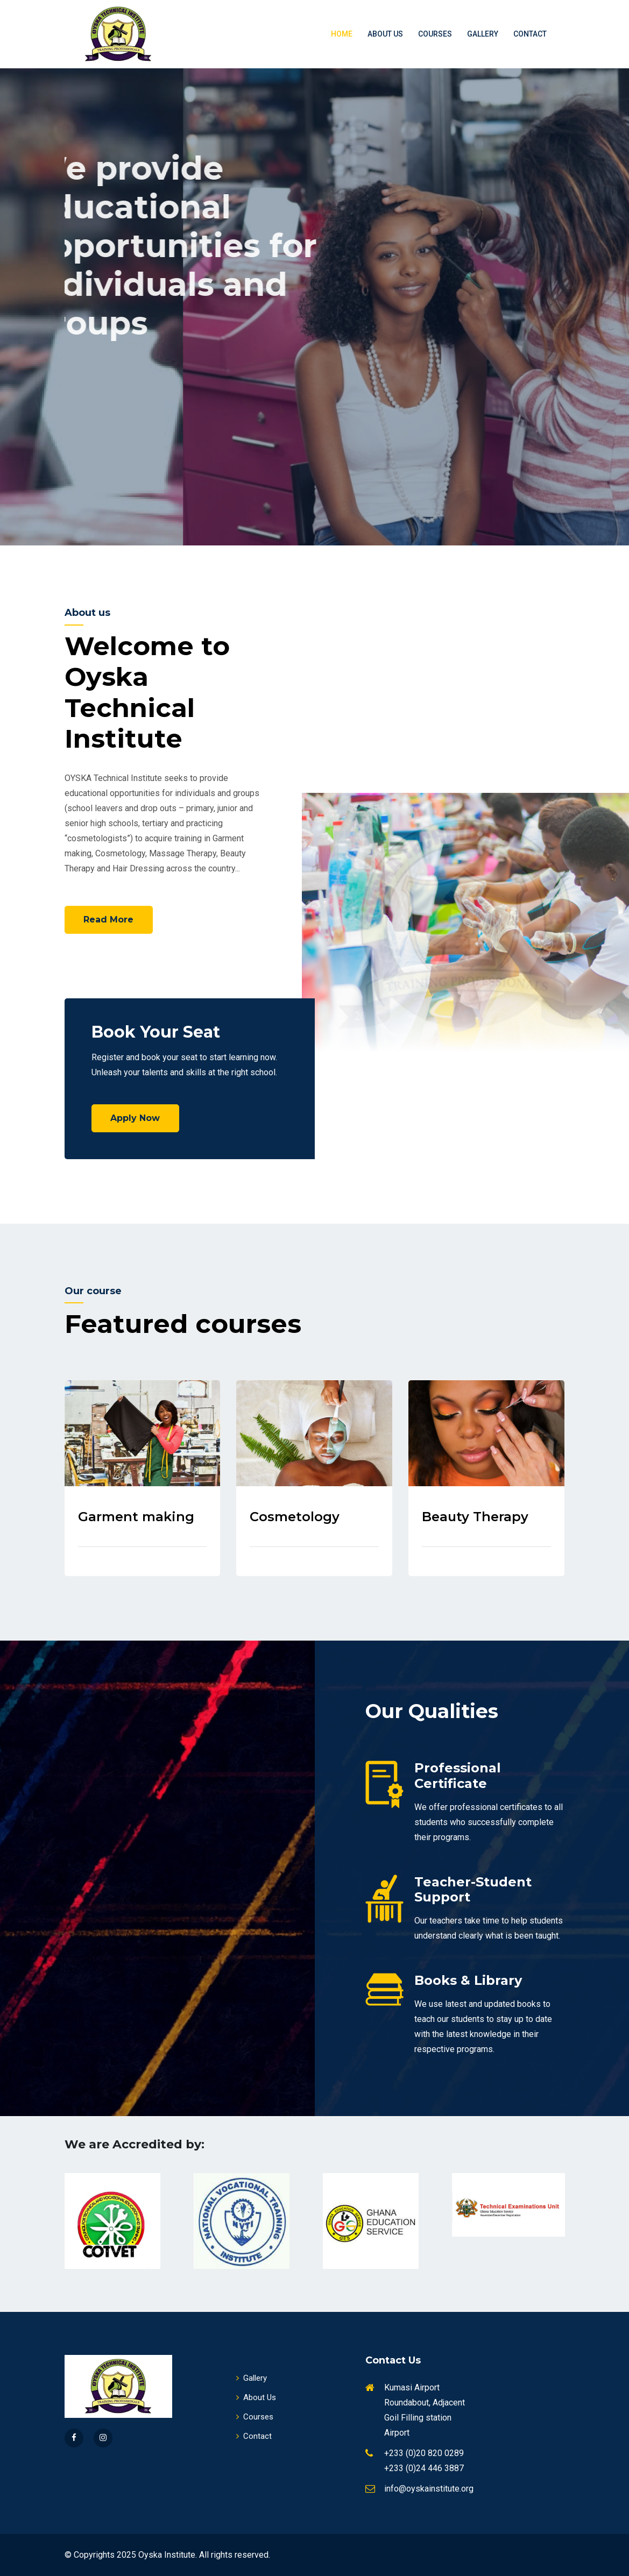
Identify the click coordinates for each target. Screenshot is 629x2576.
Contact (530, 34)
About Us (385, 34)
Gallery (482, 34)
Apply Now (135, 1118)
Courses (435, 34)
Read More (109, 919)
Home (341, 34)
